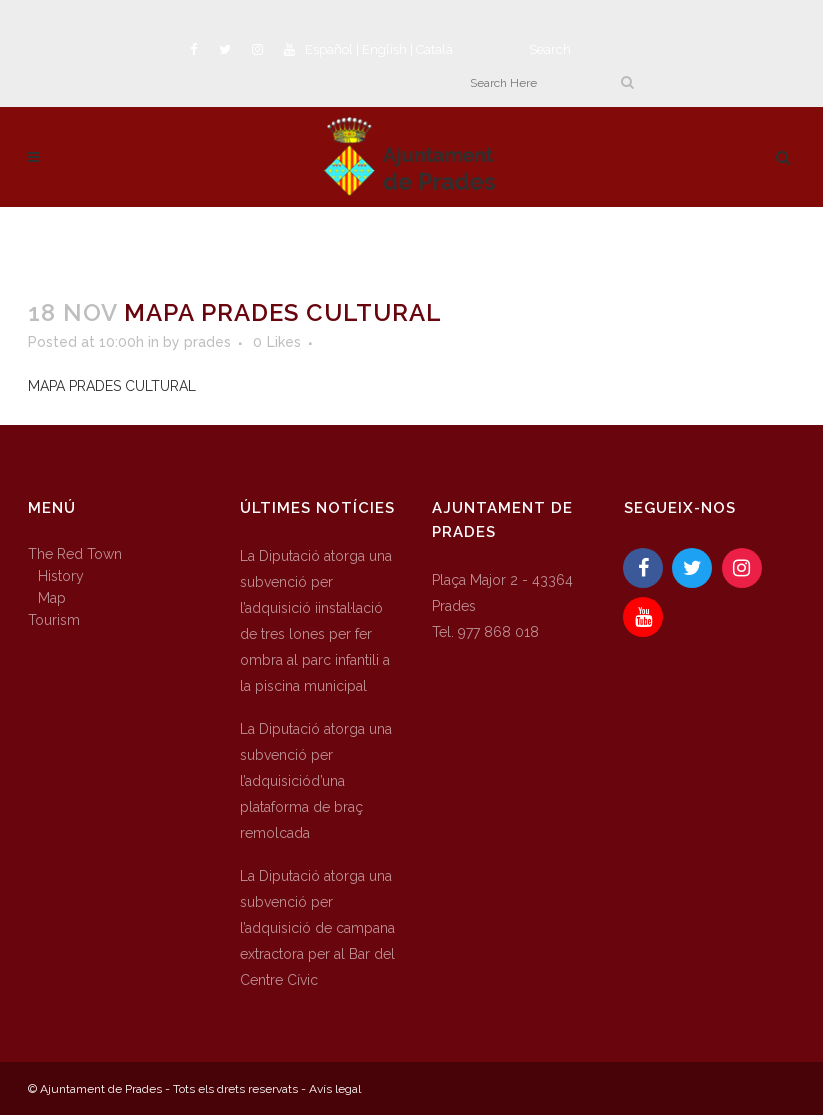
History (61, 576)
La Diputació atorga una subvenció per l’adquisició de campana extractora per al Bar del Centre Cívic (317, 928)
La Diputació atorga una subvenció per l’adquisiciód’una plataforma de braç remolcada (316, 781)
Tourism (54, 620)
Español (329, 49)
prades (207, 342)
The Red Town (75, 554)
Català (434, 49)
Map (52, 598)
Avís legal (335, 1089)
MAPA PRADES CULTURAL (112, 386)
